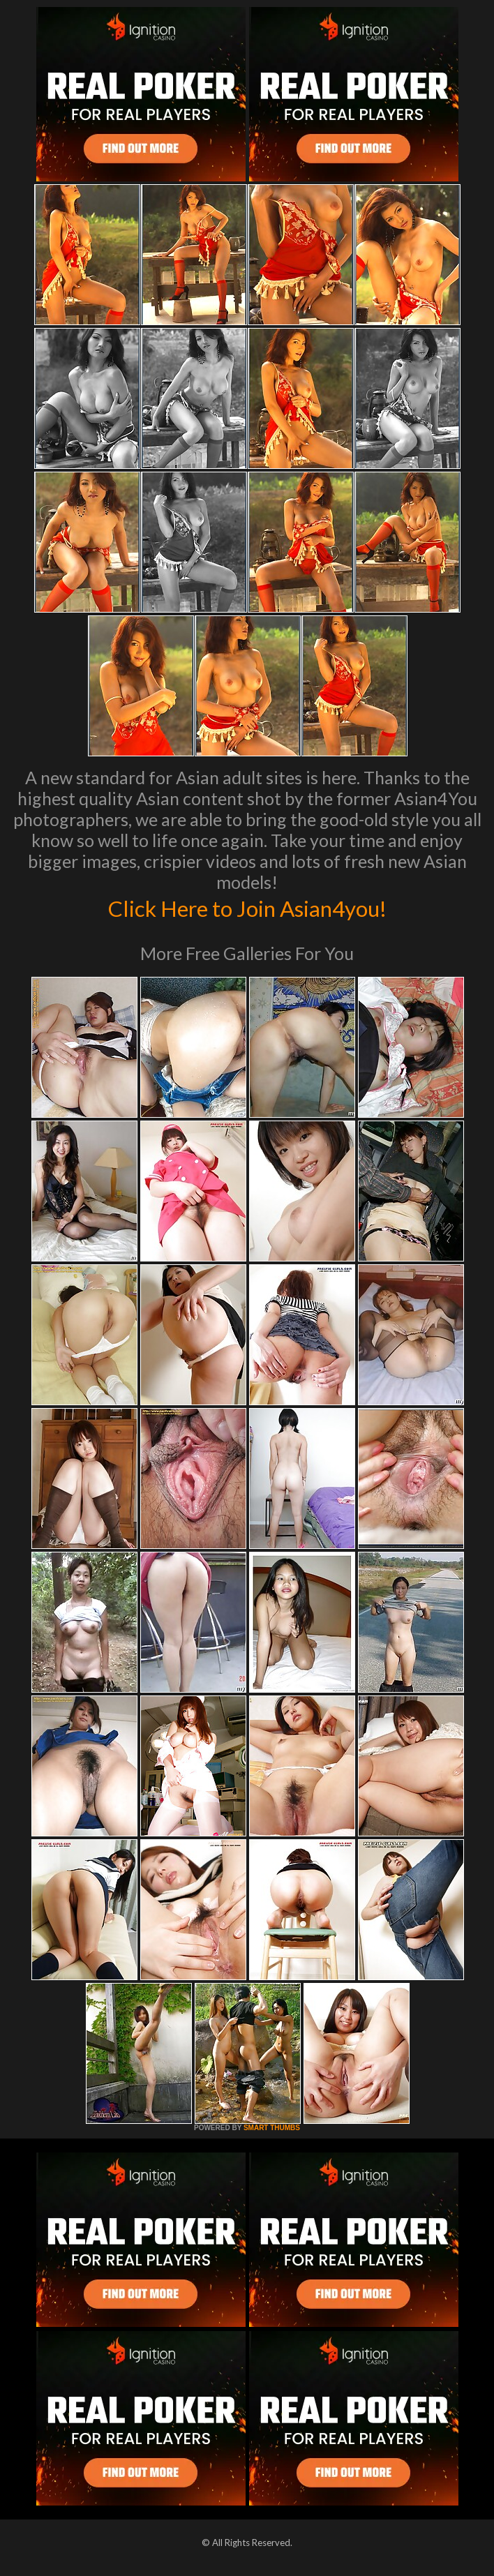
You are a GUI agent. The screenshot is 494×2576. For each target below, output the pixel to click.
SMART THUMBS (272, 2128)
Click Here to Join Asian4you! (247, 907)
